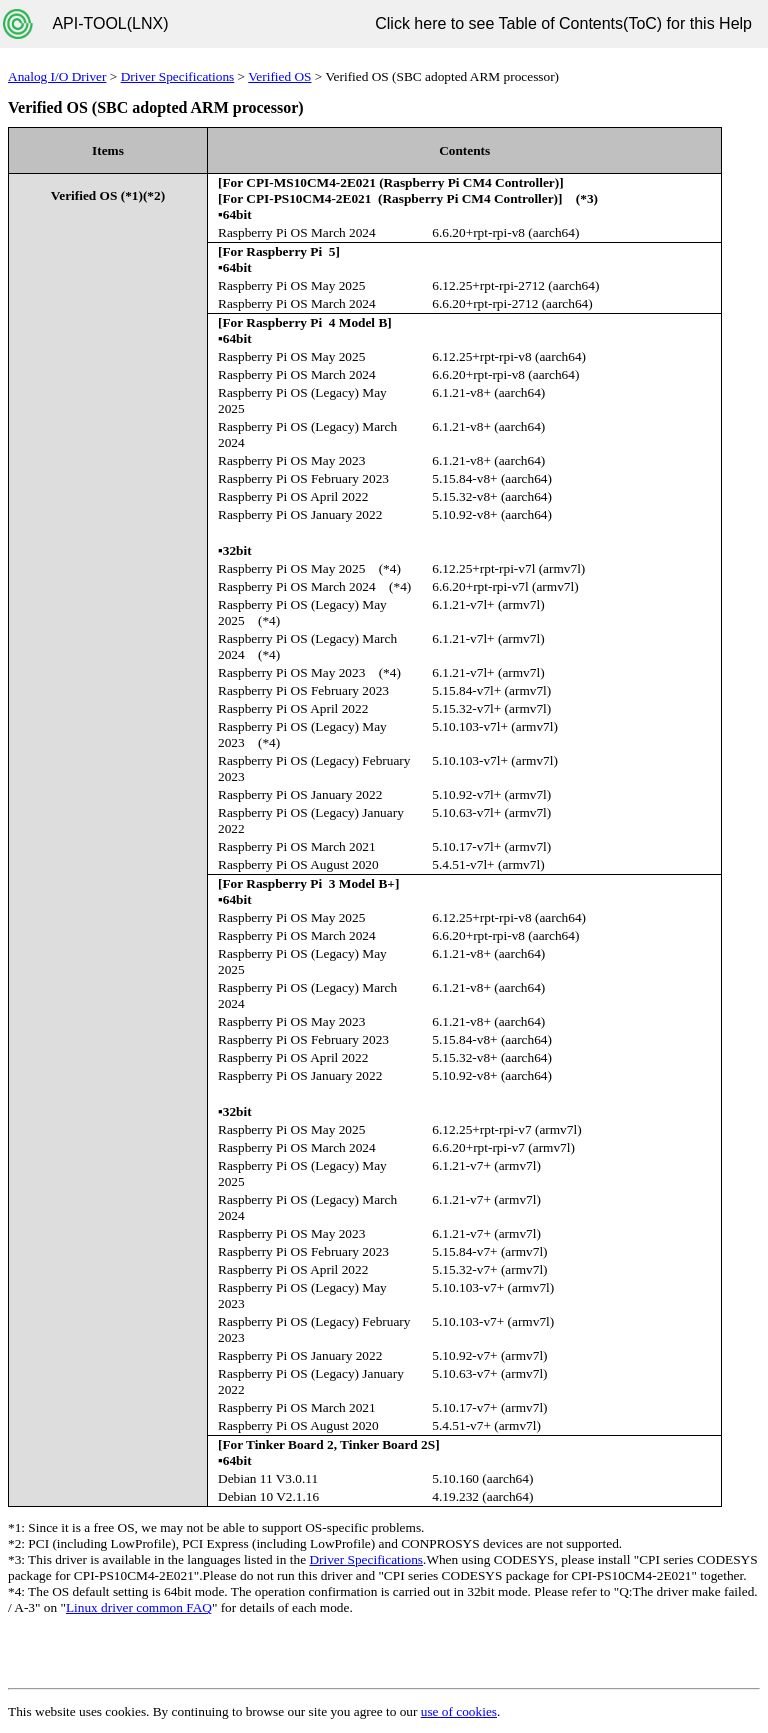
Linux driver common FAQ (139, 1607)
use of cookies (459, 1711)
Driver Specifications (178, 76)
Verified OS (279, 76)
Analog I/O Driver (57, 76)
